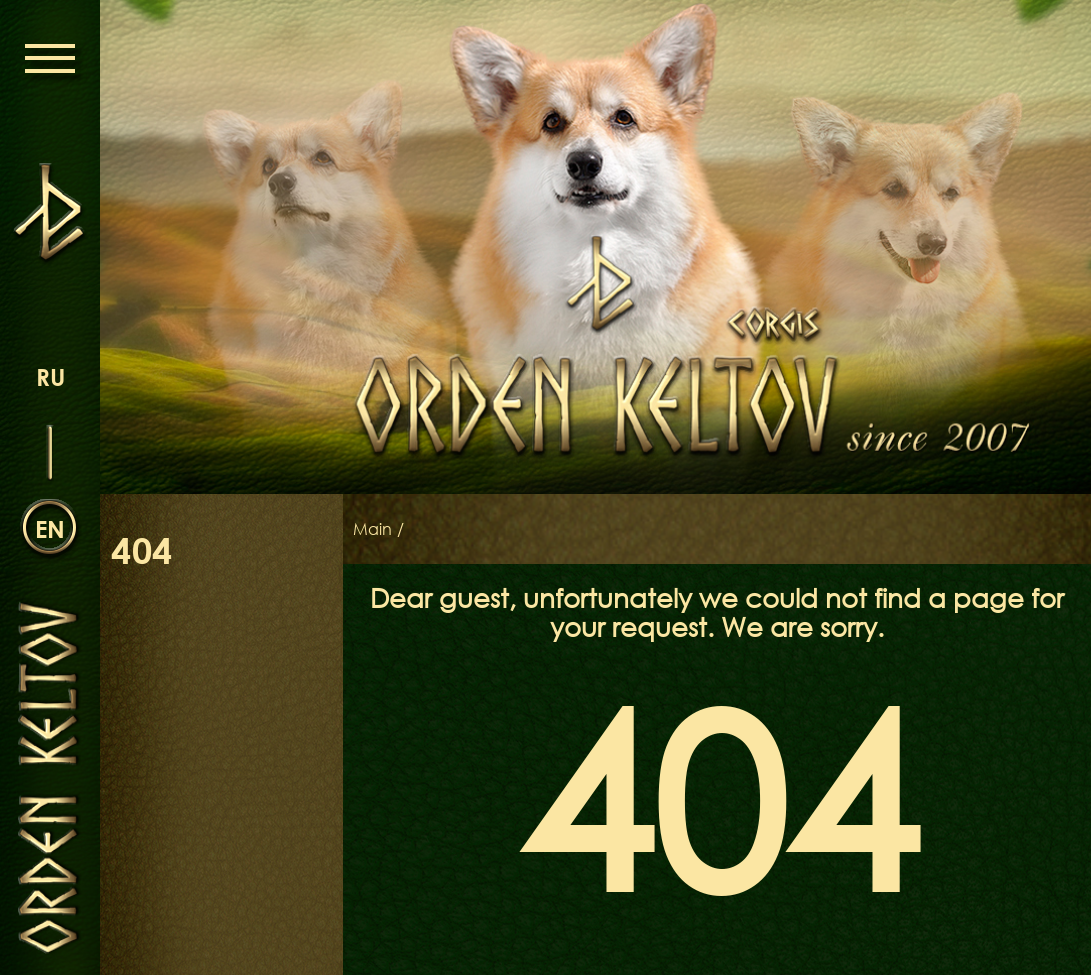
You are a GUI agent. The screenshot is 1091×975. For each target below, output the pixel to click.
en (50, 528)
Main (372, 529)
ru (50, 376)
